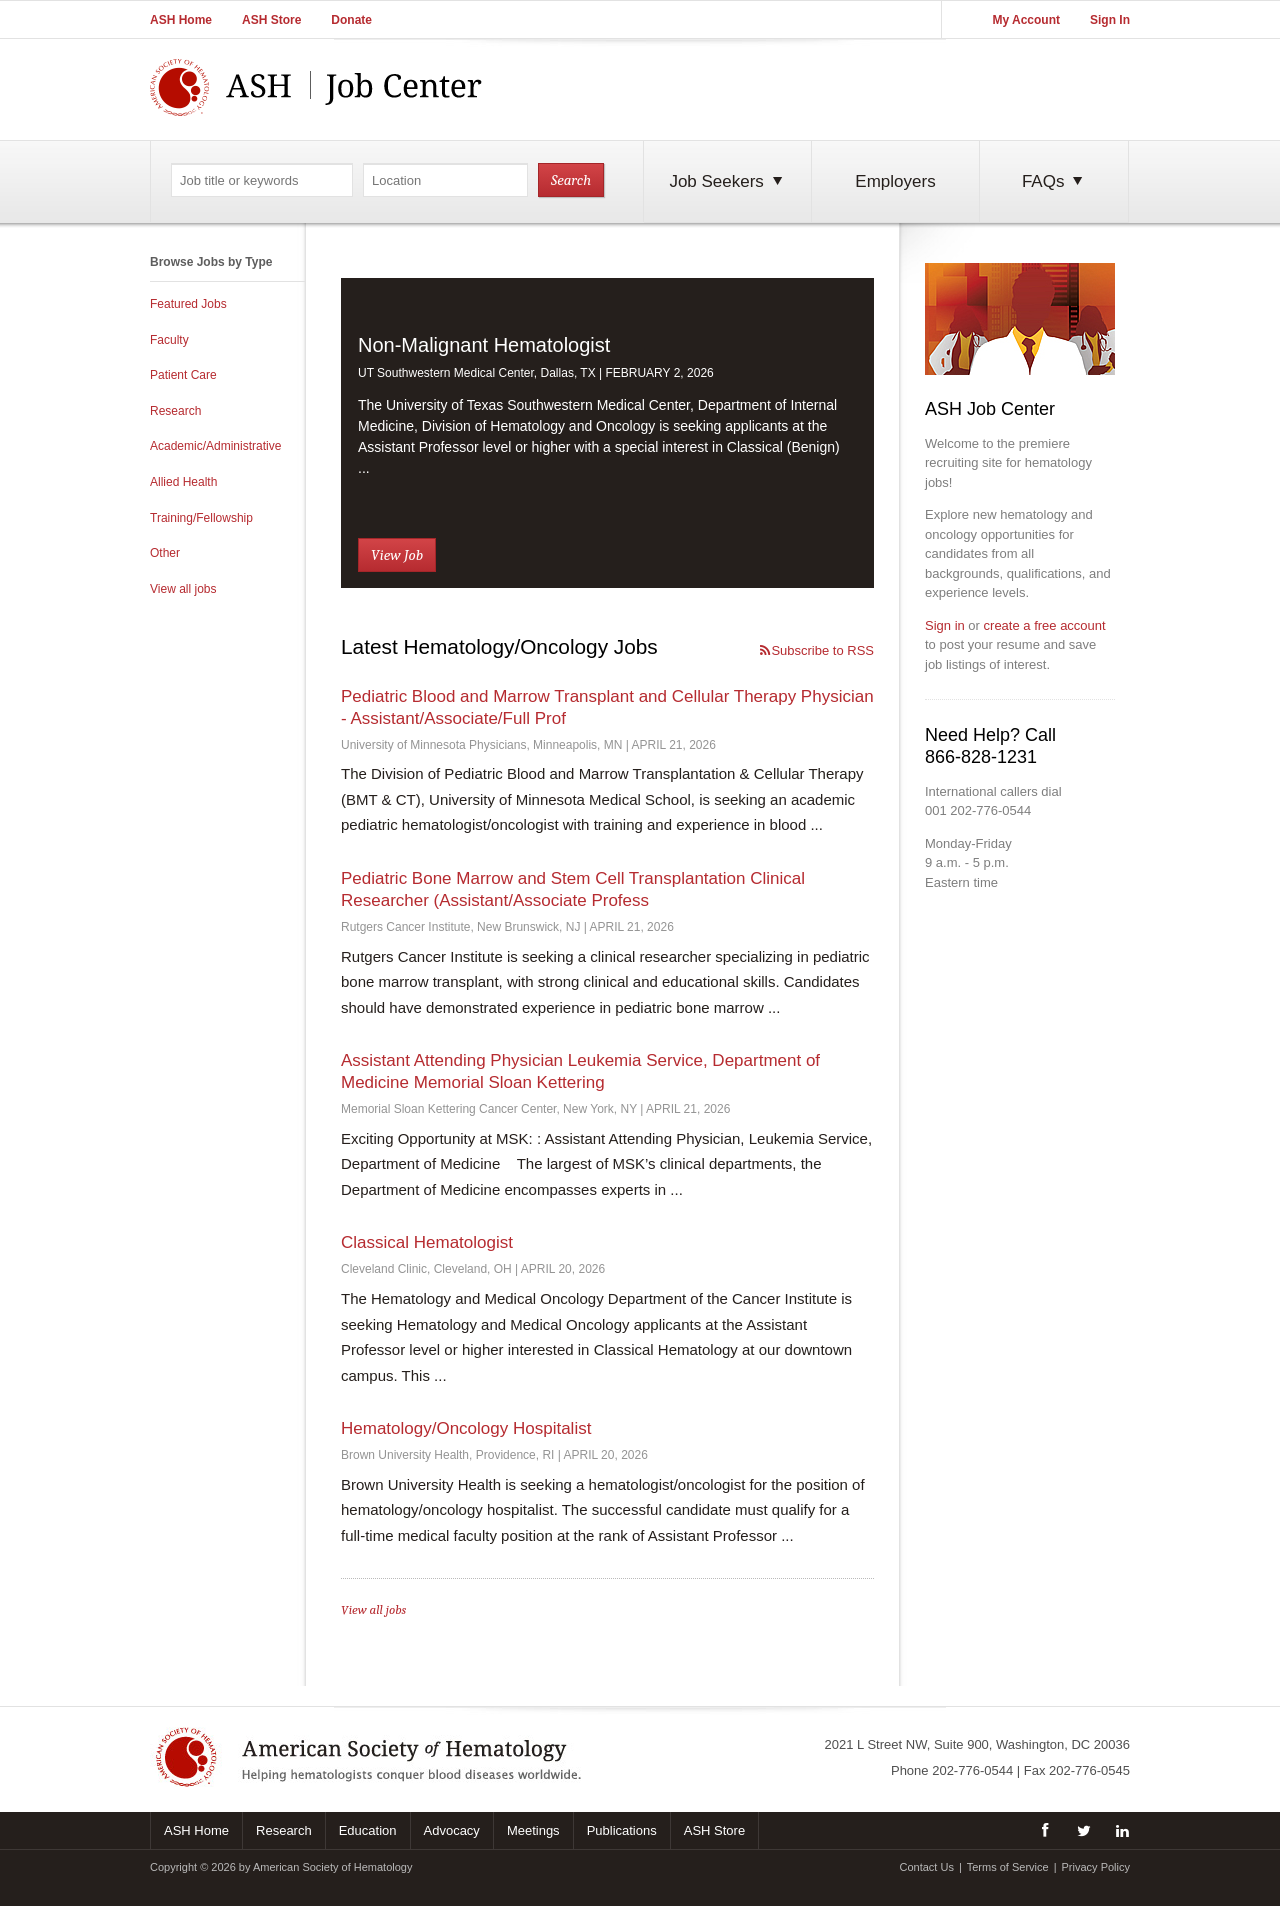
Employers (895, 181)
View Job (397, 555)
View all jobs (183, 589)
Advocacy (452, 1830)
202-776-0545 (1089, 1770)
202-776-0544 (972, 1770)
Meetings (533, 1830)
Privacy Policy (1096, 1867)
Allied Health (183, 482)
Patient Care (183, 375)
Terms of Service (1008, 1867)
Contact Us (926, 1867)
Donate (351, 20)
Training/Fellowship (201, 518)
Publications (622, 1830)
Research (175, 411)
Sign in (945, 625)
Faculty (169, 340)
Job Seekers (727, 181)
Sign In (1110, 20)
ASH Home (181, 20)
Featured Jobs (188, 304)
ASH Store (271, 20)
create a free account (1045, 625)
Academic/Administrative (215, 446)
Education (368, 1830)
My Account (1026, 20)
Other (165, 553)
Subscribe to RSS (816, 650)
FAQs (1054, 181)
